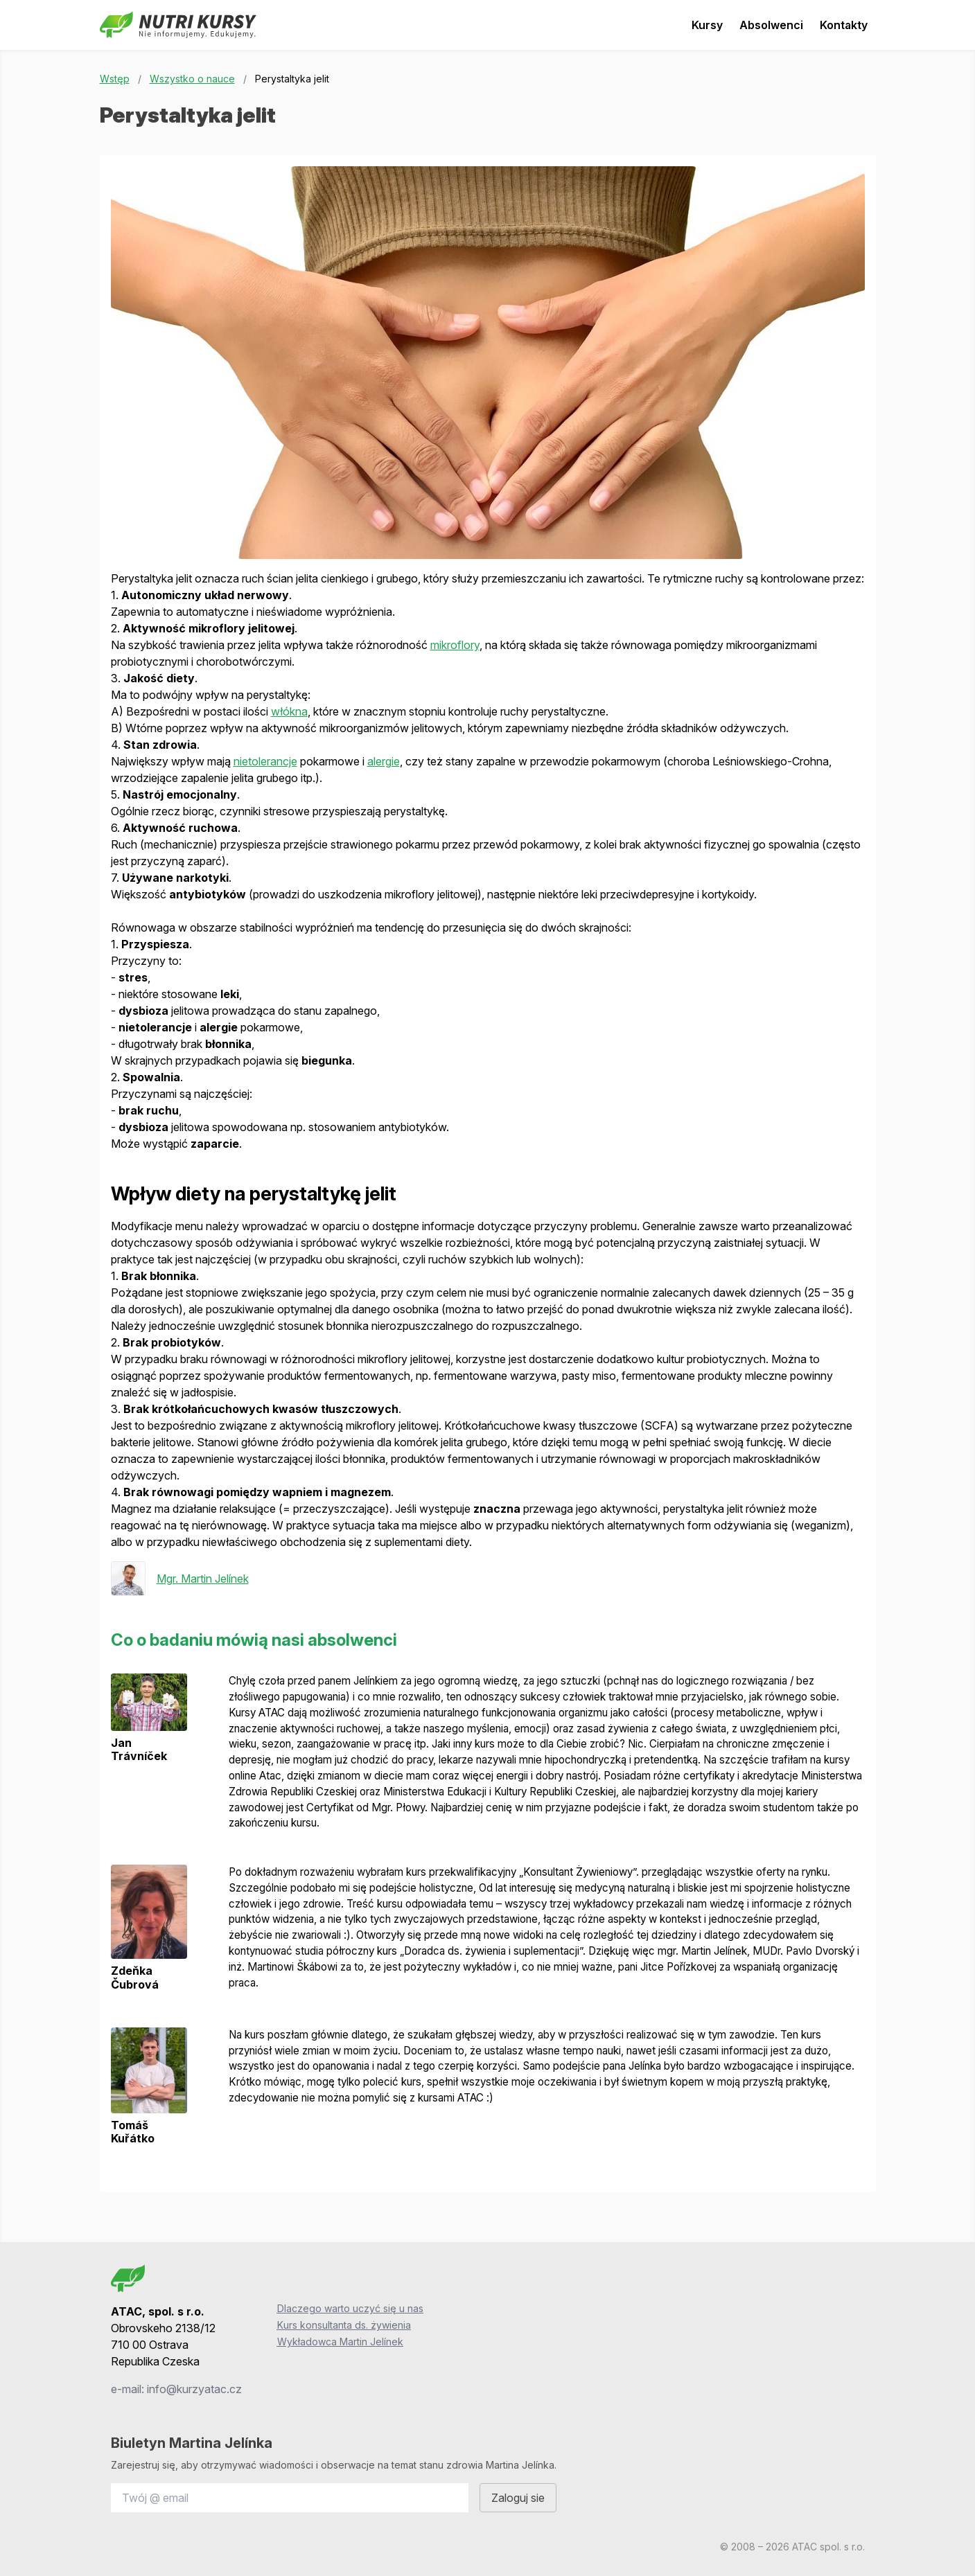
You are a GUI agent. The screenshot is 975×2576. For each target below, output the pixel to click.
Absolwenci (771, 25)
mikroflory (455, 645)
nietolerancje (265, 761)
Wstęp (115, 79)
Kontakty (844, 25)
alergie (383, 761)
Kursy (707, 25)
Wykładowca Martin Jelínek (340, 2341)
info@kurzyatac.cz (194, 2389)
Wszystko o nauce (192, 79)
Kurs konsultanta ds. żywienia (344, 2325)
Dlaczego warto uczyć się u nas (350, 2308)
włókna (289, 711)
